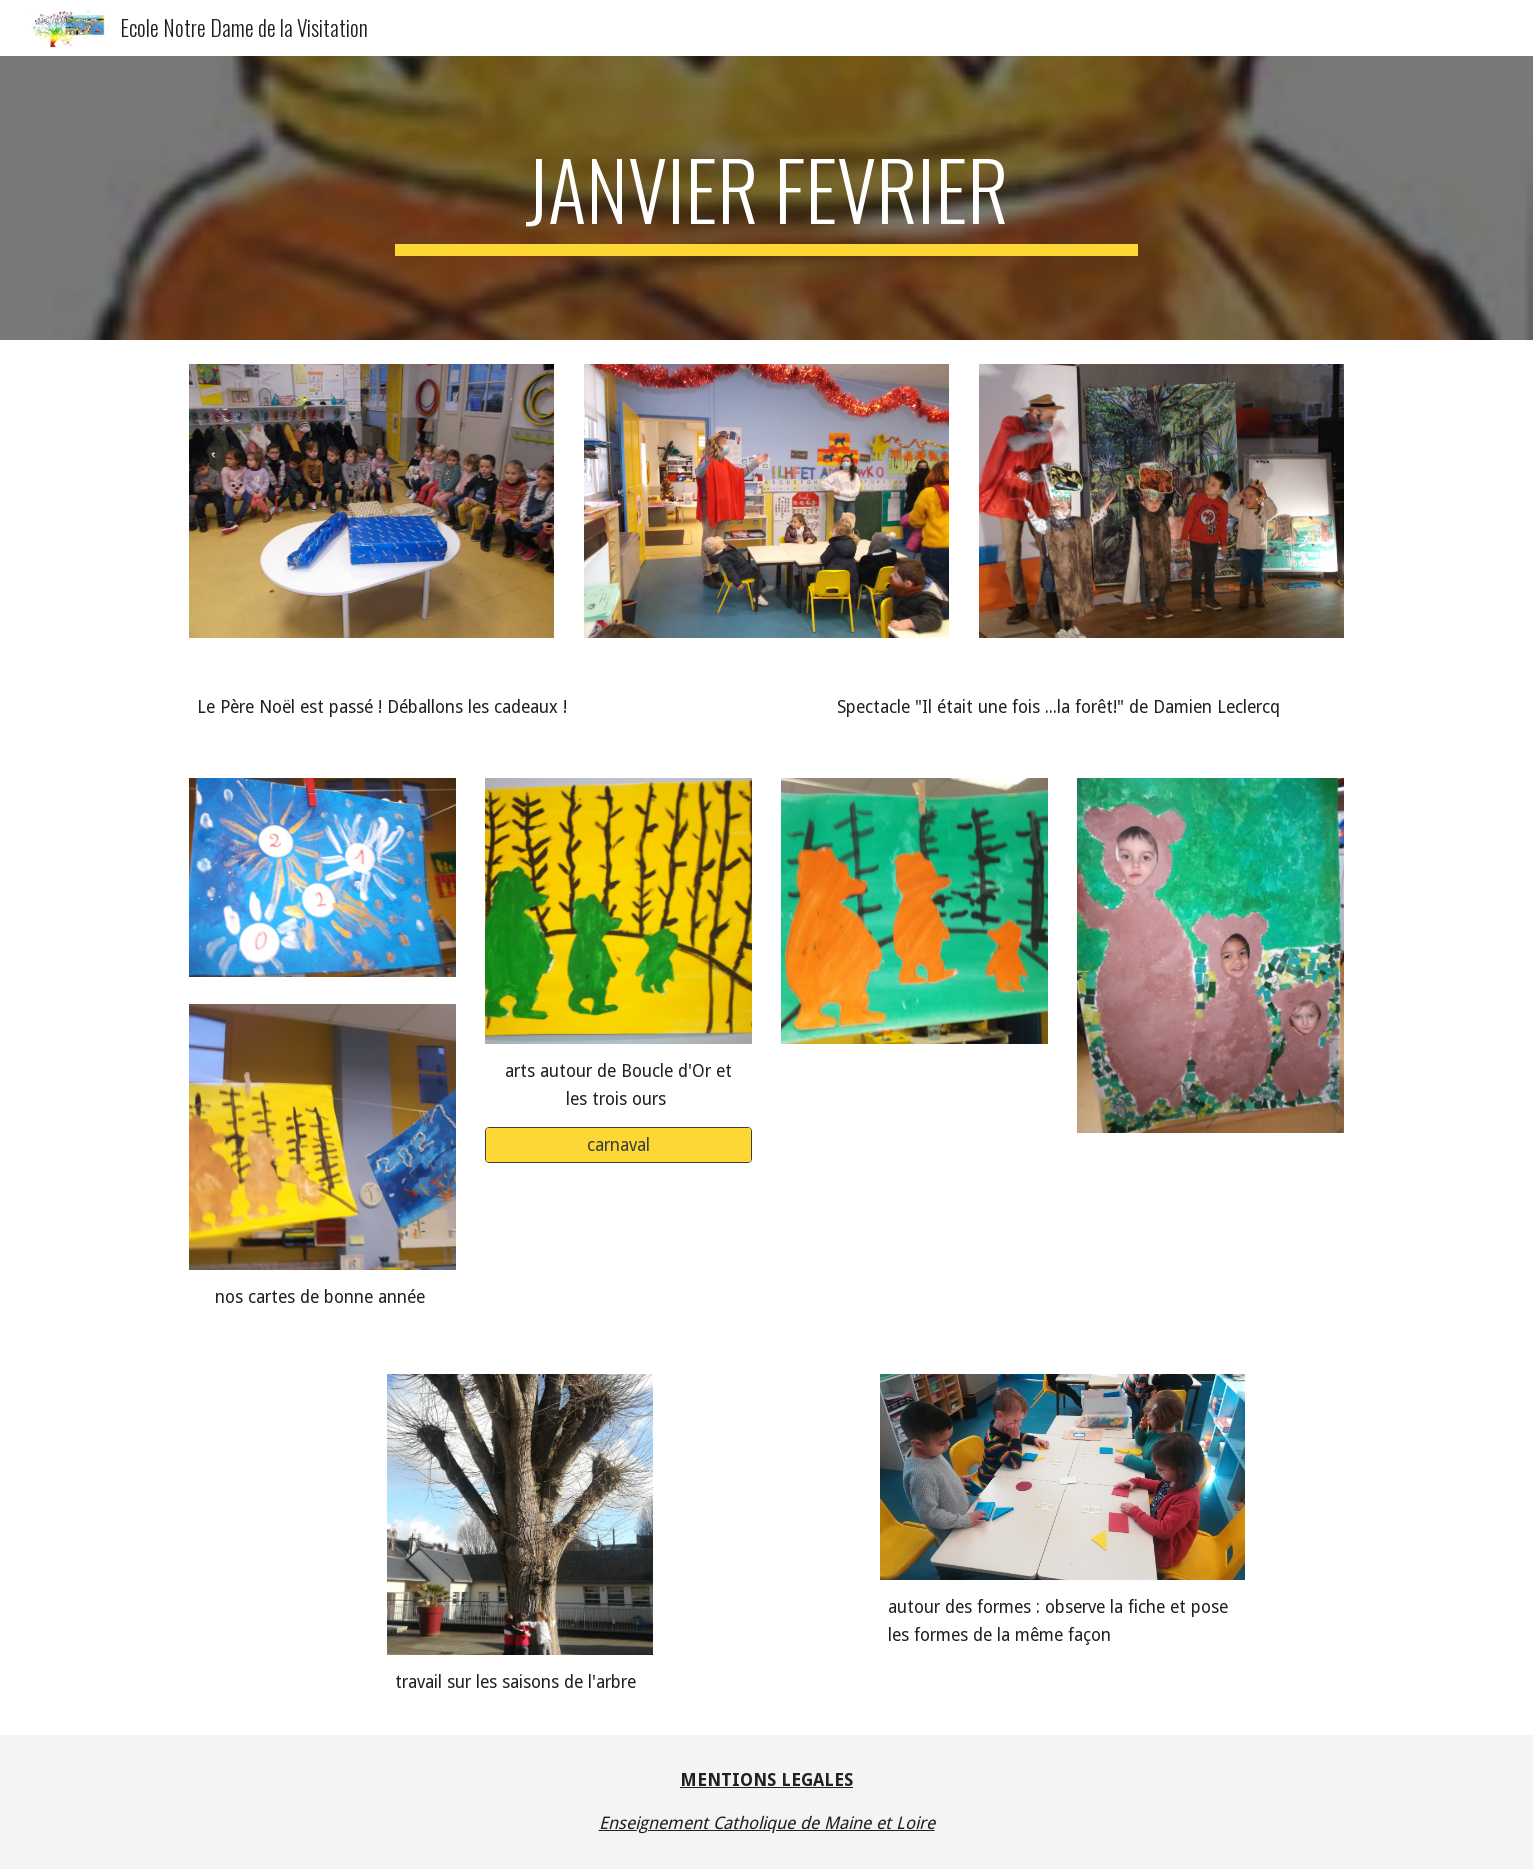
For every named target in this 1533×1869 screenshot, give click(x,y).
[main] (767, 198)
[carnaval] (618, 1145)
